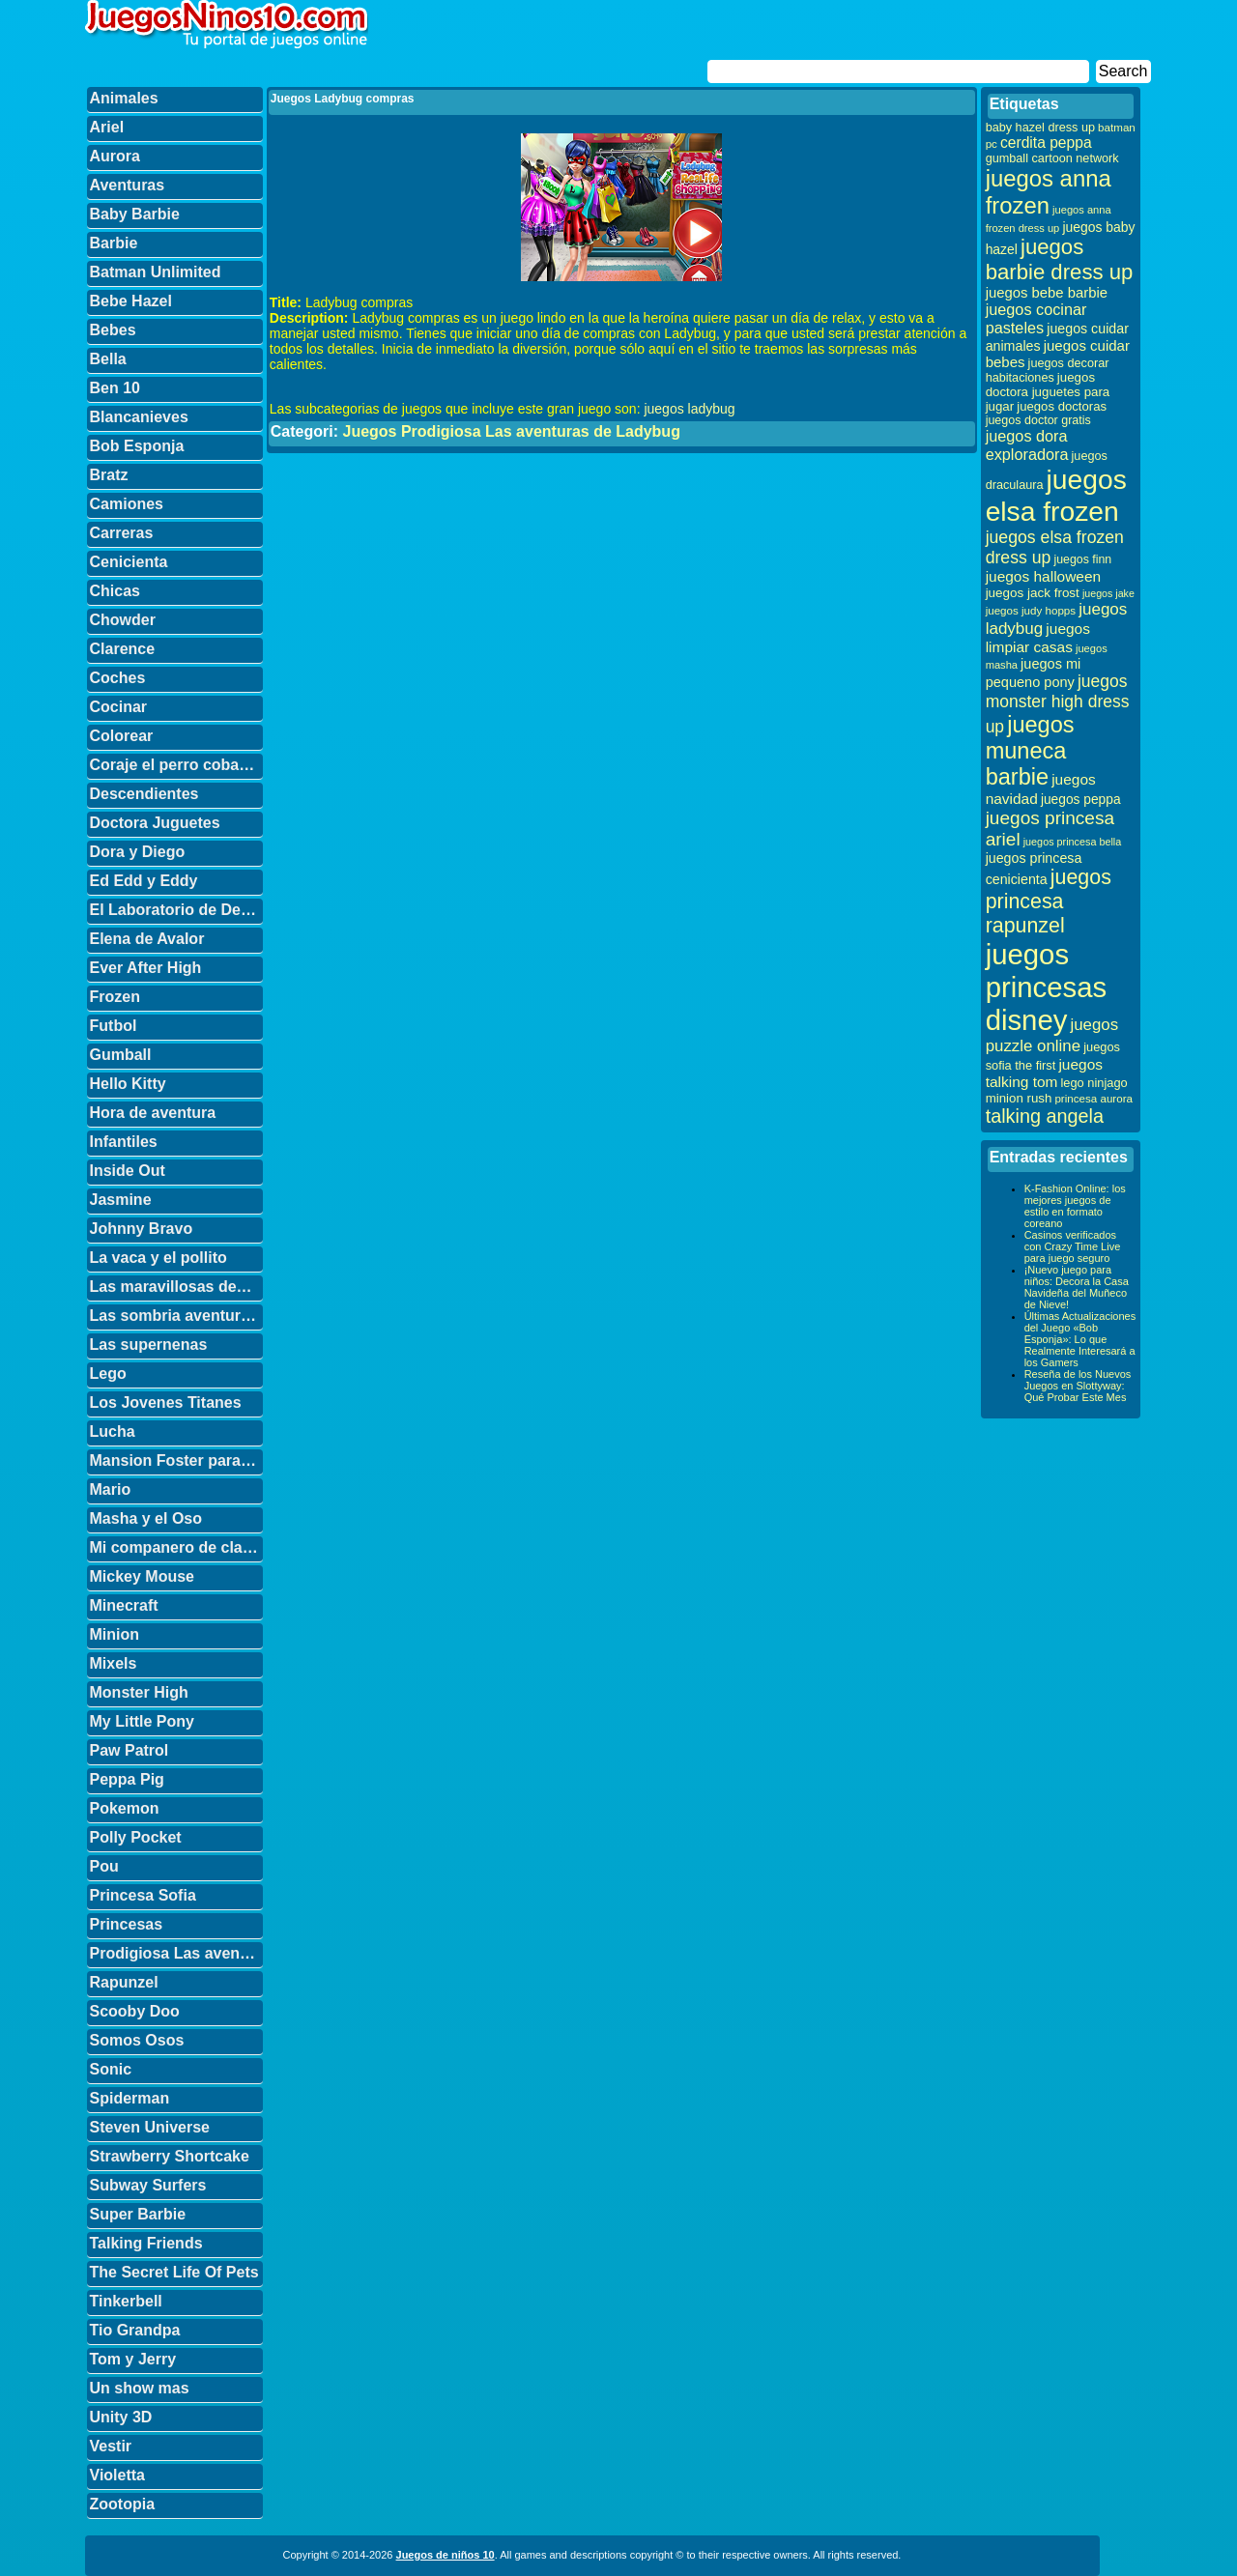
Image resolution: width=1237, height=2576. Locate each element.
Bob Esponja (137, 446)
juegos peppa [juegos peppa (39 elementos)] (1081, 799)
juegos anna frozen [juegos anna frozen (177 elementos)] (1048, 191)
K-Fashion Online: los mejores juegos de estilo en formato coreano (1075, 1206)
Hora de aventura (153, 1112)
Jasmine (121, 1199)
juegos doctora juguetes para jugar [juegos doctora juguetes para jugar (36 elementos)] (1048, 392)
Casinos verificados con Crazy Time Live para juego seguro (1072, 1246)
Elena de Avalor (147, 938)
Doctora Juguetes (155, 823)
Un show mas (139, 2388)
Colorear (122, 736)
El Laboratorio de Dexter (176, 910)
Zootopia (123, 2504)
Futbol (113, 1025)
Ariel (107, 127)
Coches (118, 678)
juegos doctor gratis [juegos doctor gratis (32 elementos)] (1038, 420)
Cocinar (119, 707)
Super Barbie (138, 2214)
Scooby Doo (135, 2011)
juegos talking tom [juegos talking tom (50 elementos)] (1044, 1073)
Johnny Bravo (141, 1228)
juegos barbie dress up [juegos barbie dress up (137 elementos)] (1060, 259)
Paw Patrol (129, 1750)
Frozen (115, 996)
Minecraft (124, 1605)
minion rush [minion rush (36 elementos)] (1019, 1098)
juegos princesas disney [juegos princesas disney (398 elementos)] (1047, 987)
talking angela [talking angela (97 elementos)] (1045, 1116)
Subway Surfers (148, 2185)
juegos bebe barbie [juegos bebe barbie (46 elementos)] (1047, 293)
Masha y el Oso (146, 1518)
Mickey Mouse (142, 1576)
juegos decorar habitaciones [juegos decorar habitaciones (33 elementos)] (1047, 371)
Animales (124, 98)
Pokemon (124, 1808)
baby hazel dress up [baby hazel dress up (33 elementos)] (1040, 127)
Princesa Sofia (143, 1895)
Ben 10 (115, 388)
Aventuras (127, 185)
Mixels (113, 1663)
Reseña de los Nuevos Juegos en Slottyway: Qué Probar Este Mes (1078, 1385)
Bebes (113, 330)
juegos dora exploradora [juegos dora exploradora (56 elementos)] (1027, 445)
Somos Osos (137, 2040)
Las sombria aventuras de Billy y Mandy (176, 1315)
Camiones (126, 504)
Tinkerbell (126, 2301)
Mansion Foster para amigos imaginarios (176, 1460)
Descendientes (144, 794)
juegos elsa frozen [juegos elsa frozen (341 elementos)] (1056, 495)
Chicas (115, 591)
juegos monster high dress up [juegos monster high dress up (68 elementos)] (1058, 704)
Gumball (121, 1054)
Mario (110, 1489)
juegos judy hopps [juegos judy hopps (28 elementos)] (1031, 610)
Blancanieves (139, 417)
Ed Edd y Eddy (144, 881)
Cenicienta (129, 562)
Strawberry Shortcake (169, 2156)
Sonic (111, 2069)
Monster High (139, 1692)
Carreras (122, 533)
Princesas (126, 1924)
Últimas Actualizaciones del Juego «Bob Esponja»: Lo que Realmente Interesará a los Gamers (1080, 1339)
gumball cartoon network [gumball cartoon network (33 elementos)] (1052, 158)
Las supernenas (149, 1344)
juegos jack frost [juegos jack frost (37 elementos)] (1032, 593)
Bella (108, 359)
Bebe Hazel (131, 301)
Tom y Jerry (133, 2359)
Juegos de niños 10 (445, 2555)
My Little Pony (142, 1721)
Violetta (118, 2475)
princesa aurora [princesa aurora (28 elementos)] (1093, 1098)
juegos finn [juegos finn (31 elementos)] (1082, 559)
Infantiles (124, 1141)
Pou (104, 1866)
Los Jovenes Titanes (166, 1402)
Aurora (115, 156)
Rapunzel (124, 1982)
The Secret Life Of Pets (174, 2272)
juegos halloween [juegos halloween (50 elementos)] (1044, 576)
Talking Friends (146, 2243)
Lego (108, 1373)
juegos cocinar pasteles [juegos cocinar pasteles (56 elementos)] (1036, 318)
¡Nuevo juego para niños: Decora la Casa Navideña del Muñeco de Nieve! (1076, 1287)
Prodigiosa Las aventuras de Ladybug (176, 1953)
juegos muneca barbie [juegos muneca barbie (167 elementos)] (1030, 750)
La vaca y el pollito (158, 1257)
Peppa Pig (127, 1779)
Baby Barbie (135, 214)
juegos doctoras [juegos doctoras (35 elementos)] (1062, 406)
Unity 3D (121, 2417)
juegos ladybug (689, 408)
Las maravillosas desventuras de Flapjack (176, 1286)
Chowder (123, 620)
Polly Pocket (136, 1837)
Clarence (123, 649)
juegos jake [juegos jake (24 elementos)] (1108, 593)
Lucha (112, 1431)
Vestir (111, 2446)
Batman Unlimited (155, 272)
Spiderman (130, 2098)
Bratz (109, 475)
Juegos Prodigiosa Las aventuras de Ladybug (510, 431)
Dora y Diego (138, 852)
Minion (115, 1634)
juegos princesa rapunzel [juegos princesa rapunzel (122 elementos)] (1048, 901)
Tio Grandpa (135, 2330)
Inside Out (127, 1170)
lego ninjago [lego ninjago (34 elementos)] (1094, 1082)
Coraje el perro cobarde (176, 765)
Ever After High (146, 967)
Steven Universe (150, 2127)
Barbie (114, 243)
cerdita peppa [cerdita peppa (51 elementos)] (1046, 142)
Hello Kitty (128, 1083)
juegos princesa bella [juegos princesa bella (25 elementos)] (1072, 841)
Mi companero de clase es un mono (176, 1547)
